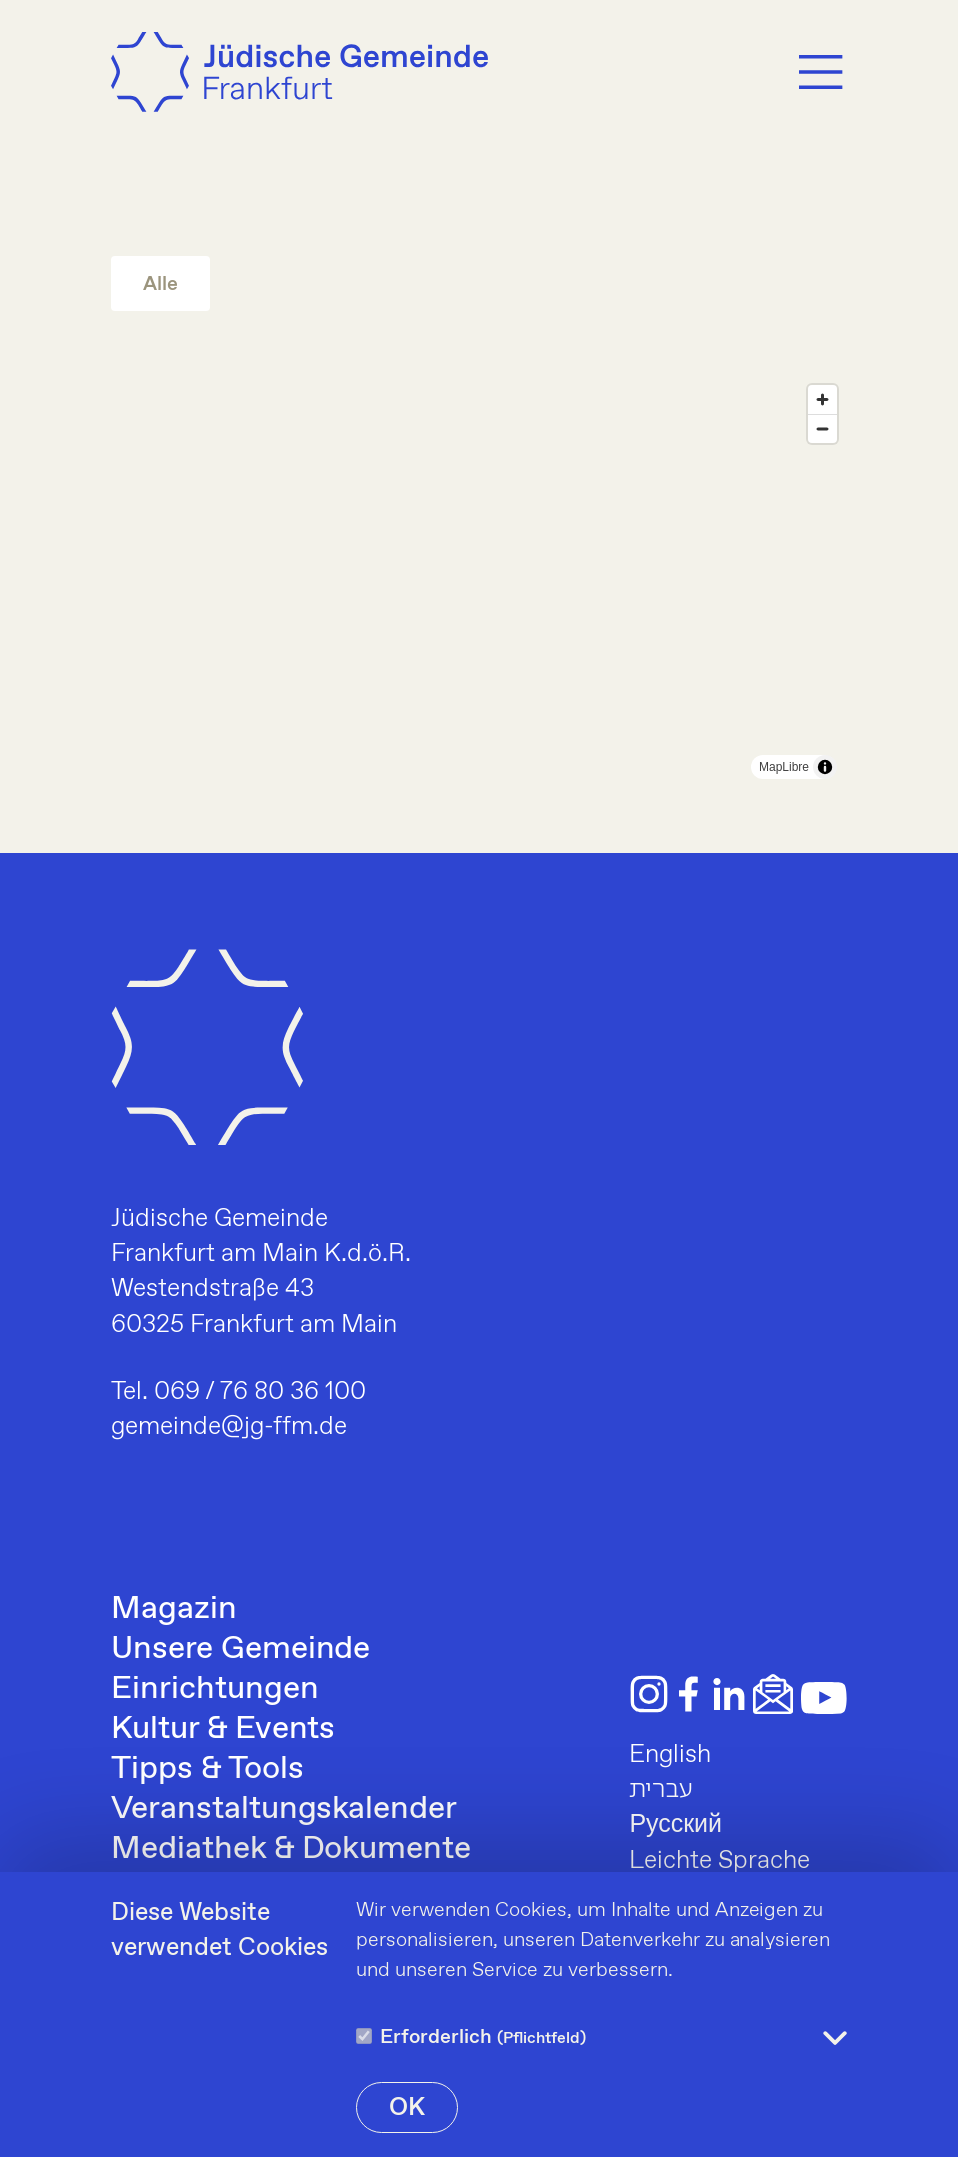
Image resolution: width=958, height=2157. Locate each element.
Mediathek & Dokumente (291, 1849)
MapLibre (784, 767)
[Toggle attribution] (825, 767)
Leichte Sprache (719, 1861)
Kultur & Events (223, 1729)
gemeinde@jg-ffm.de (229, 1427)
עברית (661, 1790)
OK (407, 2108)
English (670, 1755)
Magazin (174, 1609)
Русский (675, 1825)
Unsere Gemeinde (240, 1649)
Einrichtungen (214, 1689)
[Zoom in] (822, 399)
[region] (479, 582)
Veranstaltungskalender (284, 1809)
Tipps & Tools (207, 1769)
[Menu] (821, 72)
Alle (160, 284)
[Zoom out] (822, 428)
